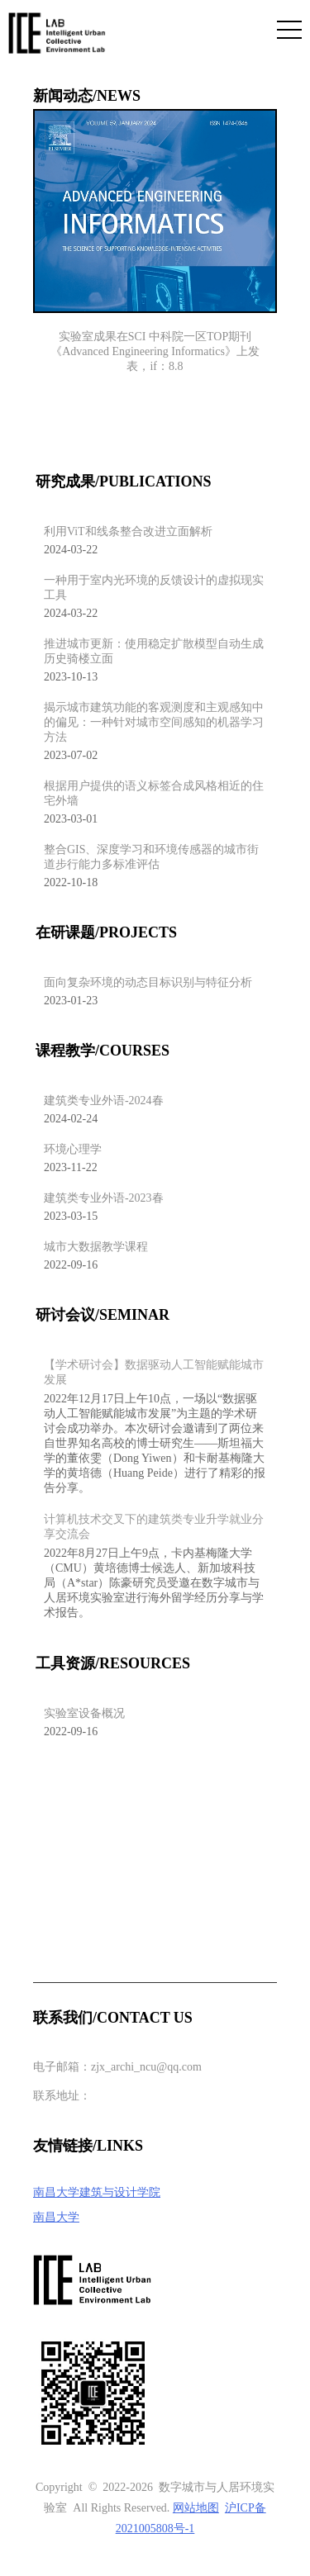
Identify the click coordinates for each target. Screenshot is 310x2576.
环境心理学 (73, 1149)
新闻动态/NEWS (87, 96)
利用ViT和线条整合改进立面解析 (128, 531)
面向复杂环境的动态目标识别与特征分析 (148, 982)
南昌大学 (56, 2217)
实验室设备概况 (84, 1713)
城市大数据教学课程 (96, 1247)
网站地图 (196, 2508)
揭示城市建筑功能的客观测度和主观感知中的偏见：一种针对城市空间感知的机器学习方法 (154, 722)
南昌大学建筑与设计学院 (96, 2192)
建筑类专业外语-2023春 (104, 1198)
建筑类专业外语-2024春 (104, 1100)
